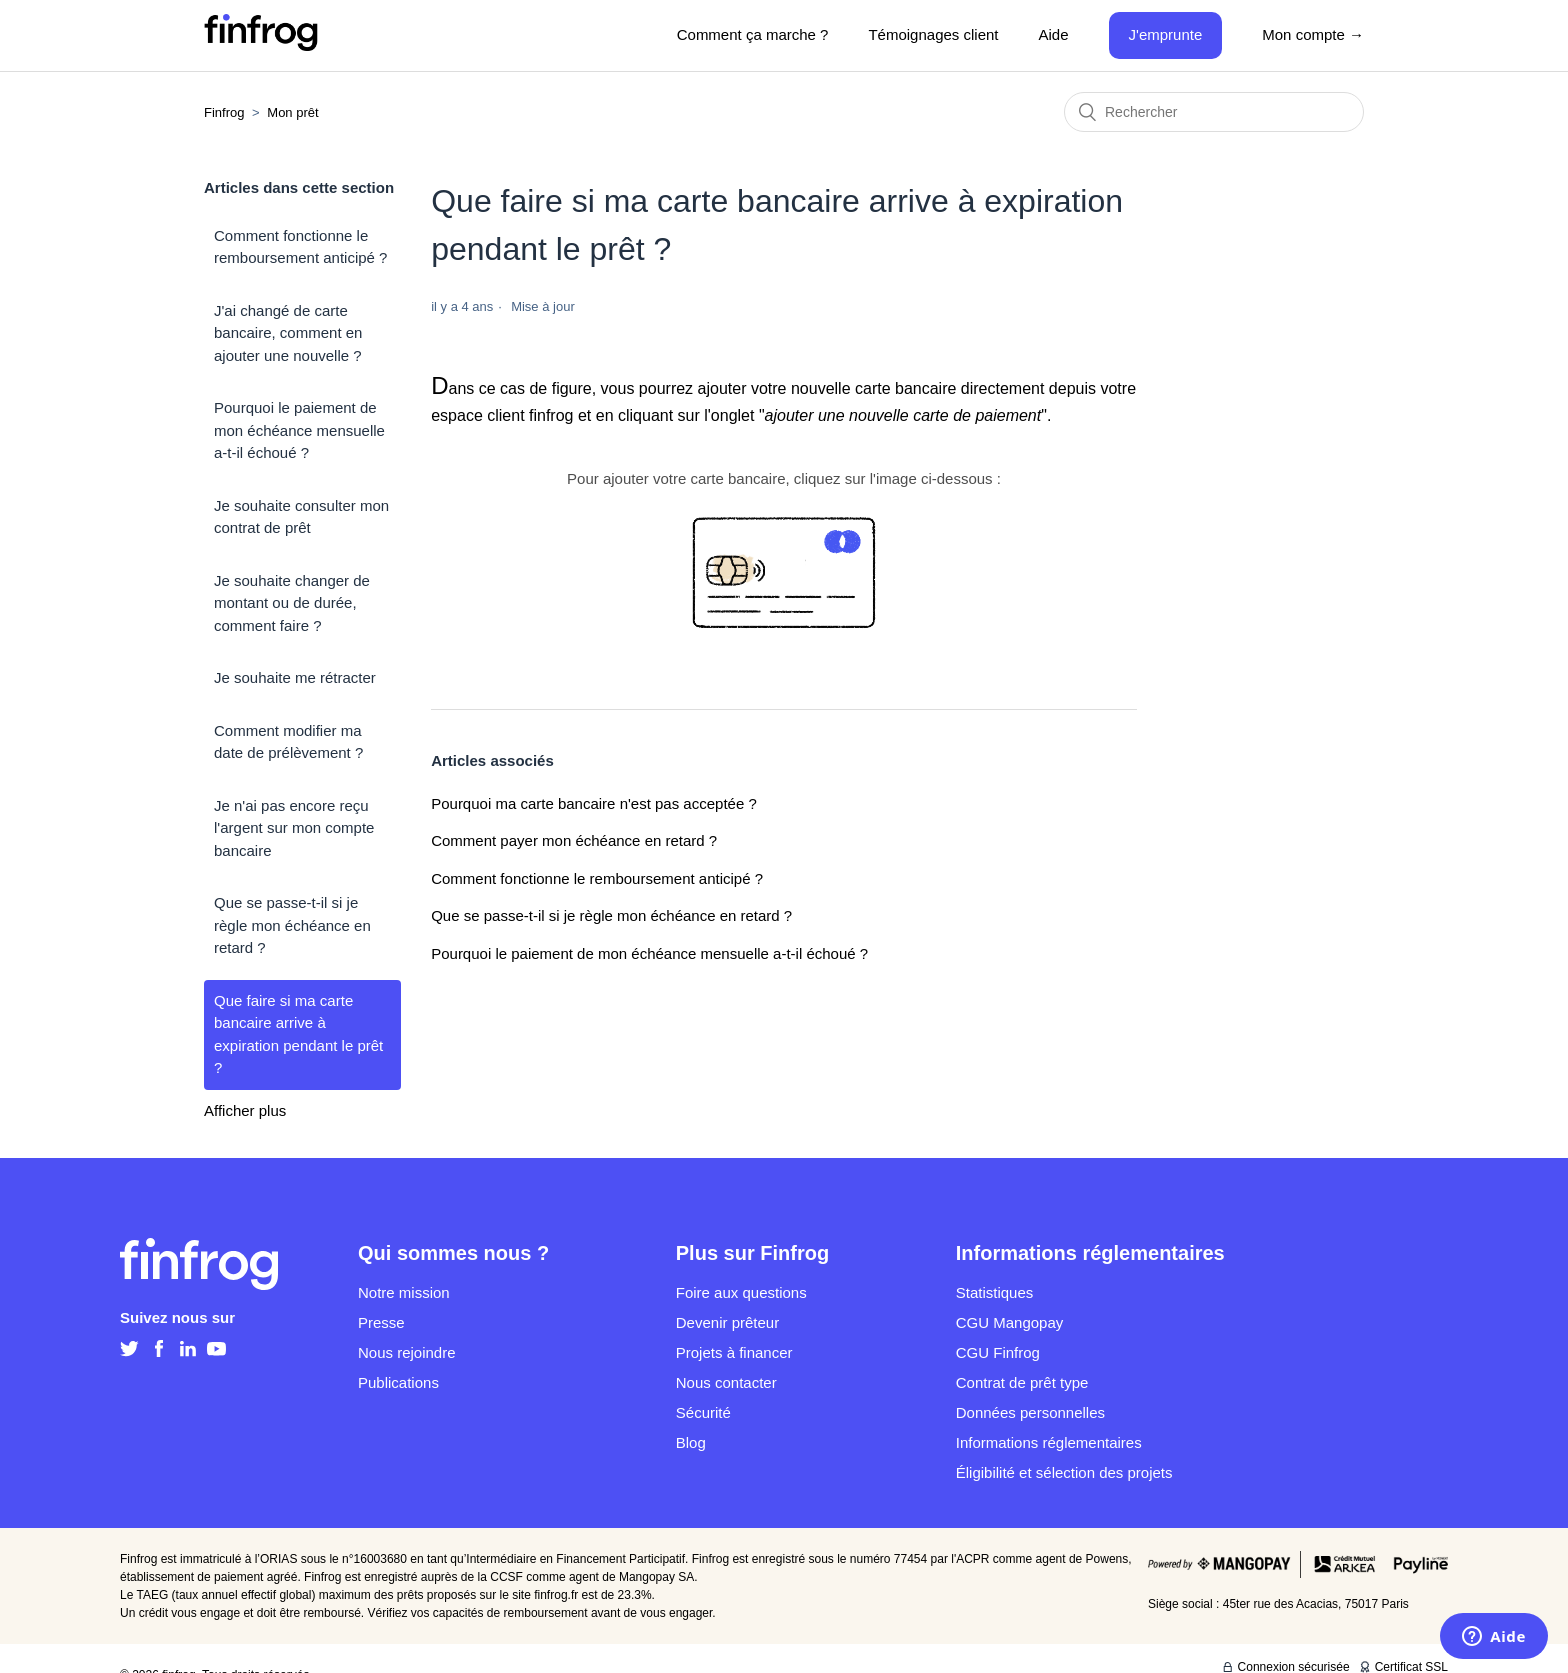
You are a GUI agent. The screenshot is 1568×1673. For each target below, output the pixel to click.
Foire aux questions (741, 1292)
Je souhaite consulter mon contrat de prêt (301, 517)
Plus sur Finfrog (752, 1253)
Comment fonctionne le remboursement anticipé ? (300, 247)
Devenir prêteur (727, 1322)
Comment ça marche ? (753, 34)
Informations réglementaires (1049, 1442)
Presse (381, 1322)
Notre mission (404, 1292)
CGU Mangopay (1010, 1322)
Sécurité (703, 1412)
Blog (691, 1442)
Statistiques (995, 1292)
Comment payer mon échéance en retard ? (574, 840)
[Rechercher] (1214, 112)
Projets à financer (734, 1352)
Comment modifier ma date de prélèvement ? (288, 742)
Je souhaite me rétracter (295, 677)
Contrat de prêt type (1022, 1382)
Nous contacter (726, 1382)
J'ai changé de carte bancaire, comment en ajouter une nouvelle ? (288, 333)
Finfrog (224, 112)
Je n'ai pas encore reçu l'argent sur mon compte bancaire (294, 828)
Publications (398, 1382)
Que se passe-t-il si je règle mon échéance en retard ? (292, 925)
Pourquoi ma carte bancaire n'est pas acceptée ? (594, 803)
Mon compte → (1313, 34)
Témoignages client (933, 34)
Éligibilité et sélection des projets (1064, 1472)
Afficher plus (245, 1110)
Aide (1054, 34)
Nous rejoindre (407, 1352)
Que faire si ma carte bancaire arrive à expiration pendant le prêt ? (298, 1034)
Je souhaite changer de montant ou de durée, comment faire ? (292, 603)
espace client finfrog (502, 415)
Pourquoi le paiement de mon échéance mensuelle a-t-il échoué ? (299, 430)
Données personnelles (1030, 1412)
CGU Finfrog (998, 1352)
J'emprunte (1166, 34)
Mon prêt (292, 112)
